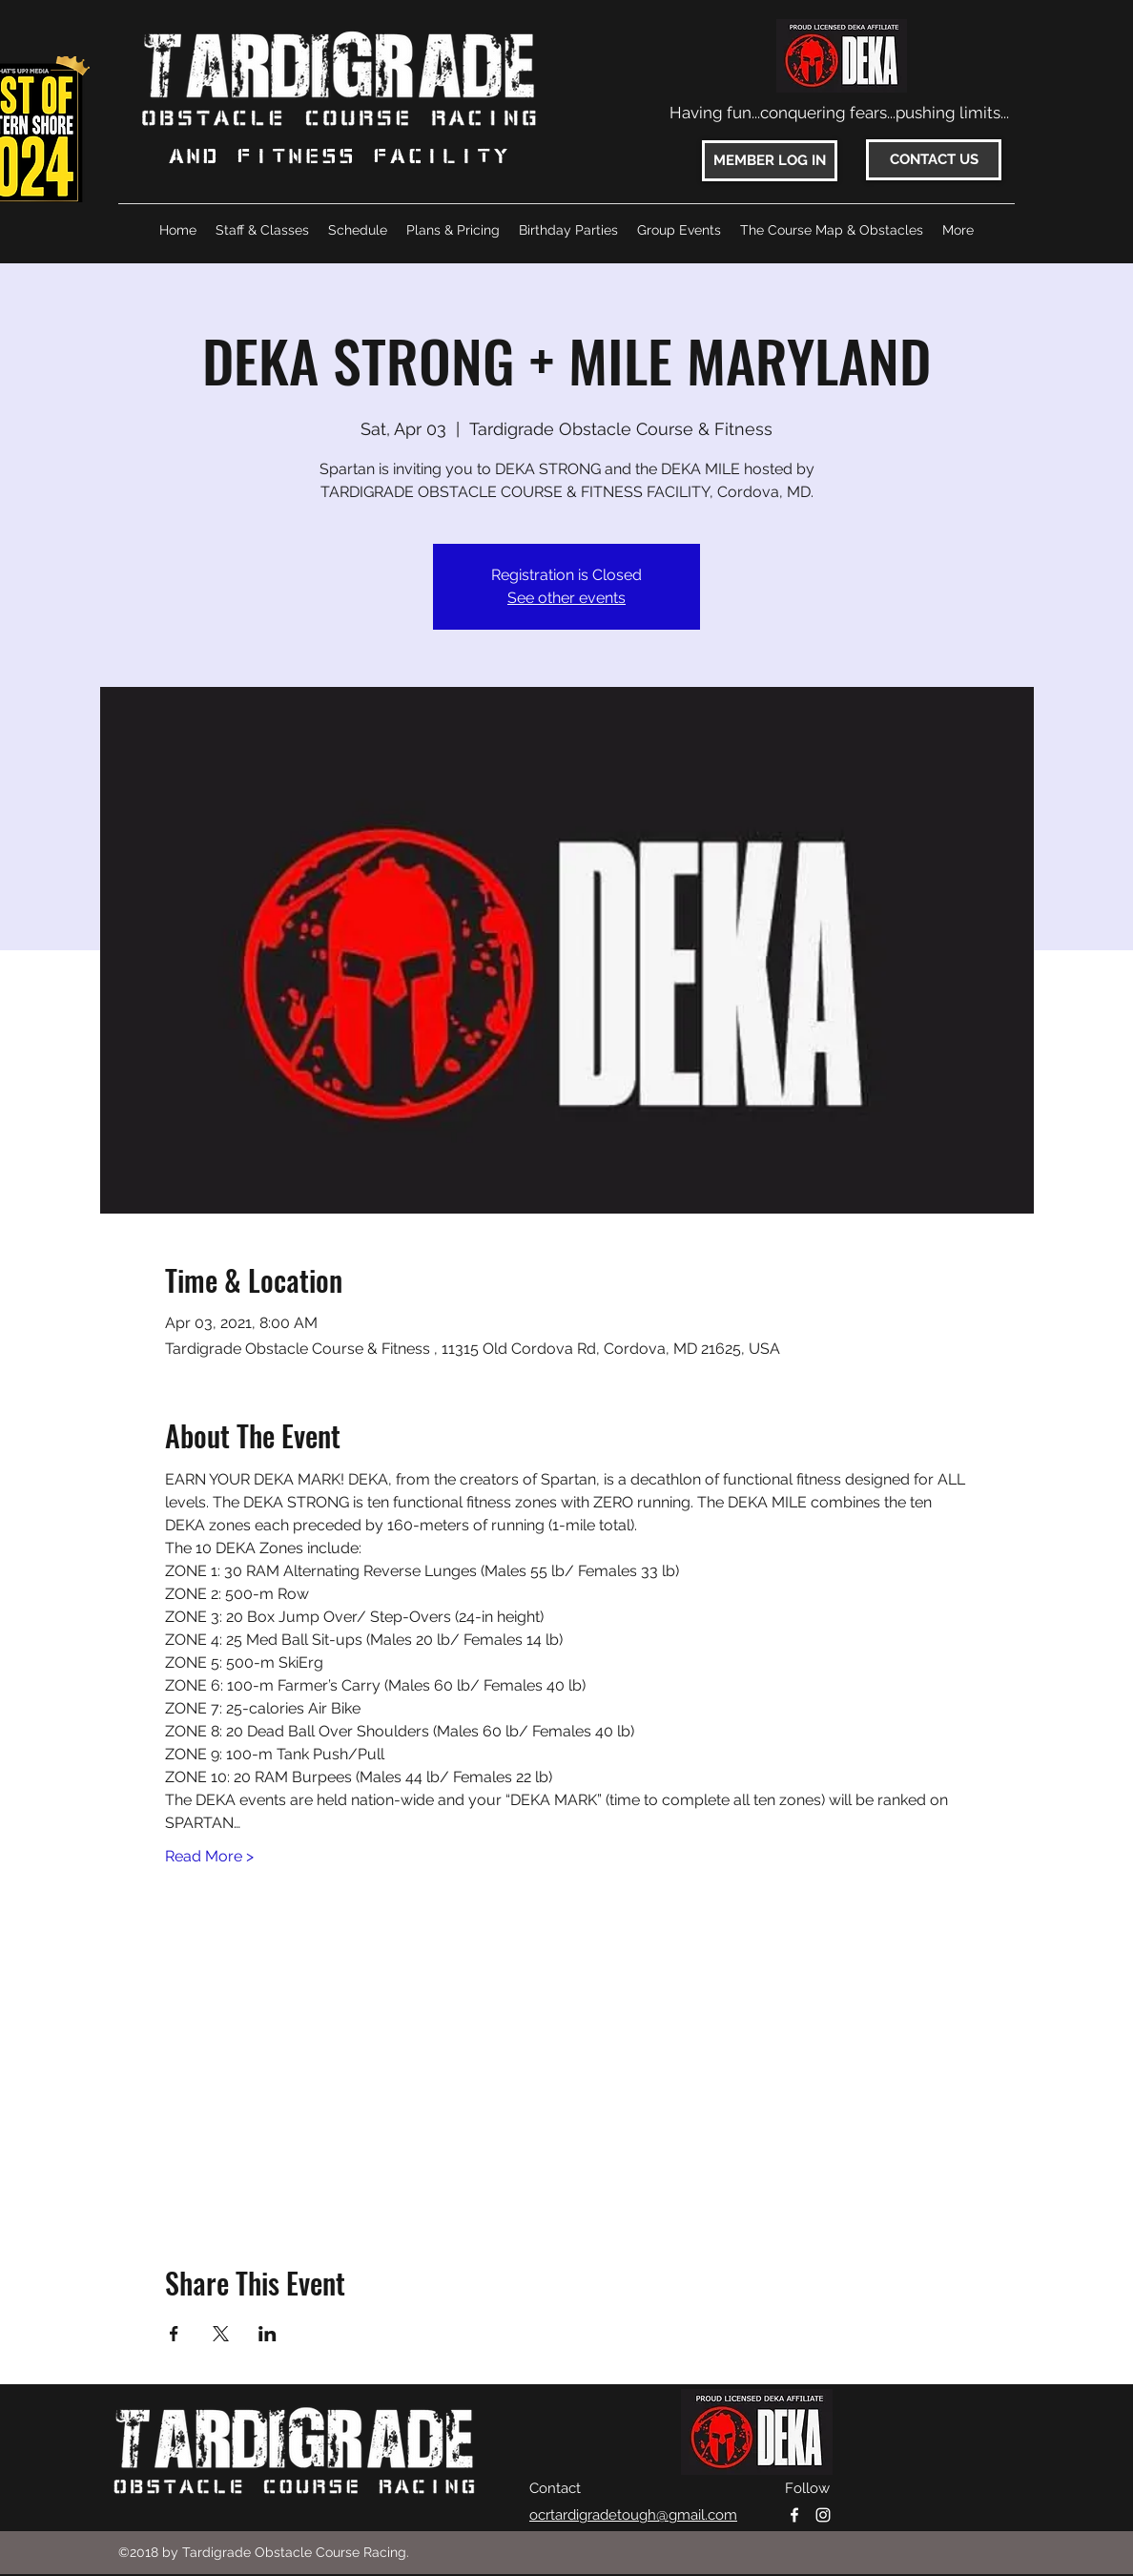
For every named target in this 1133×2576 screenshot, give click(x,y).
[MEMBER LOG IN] (769, 160)
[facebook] (794, 2514)
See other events (566, 598)
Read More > (209, 1856)
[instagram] (823, 2514)
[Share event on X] (221, 2333)
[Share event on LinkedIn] (267, 2333)
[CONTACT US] (933, 159)
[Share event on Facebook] (174, 2333)
